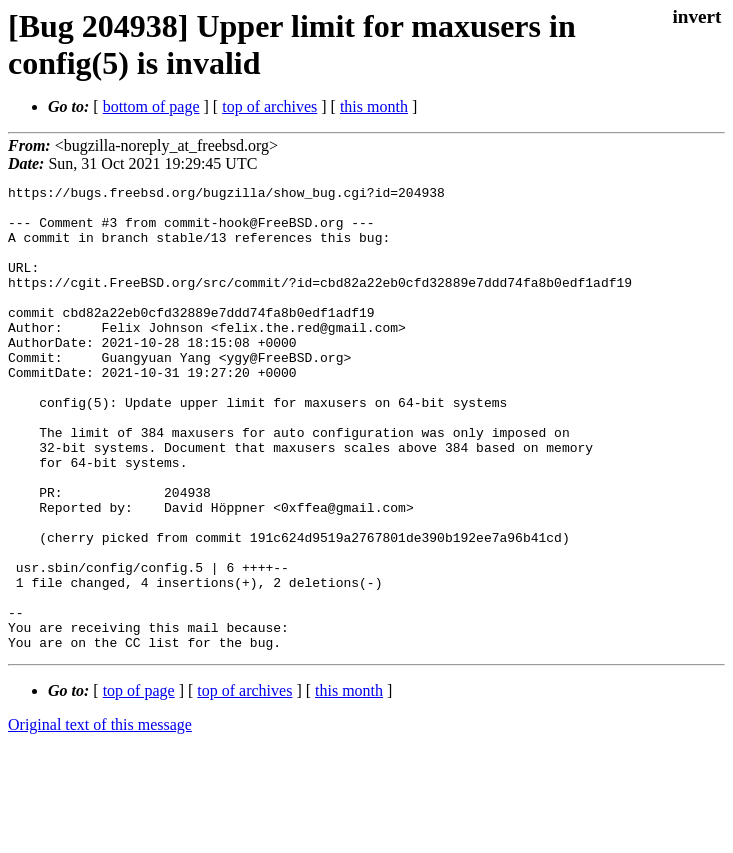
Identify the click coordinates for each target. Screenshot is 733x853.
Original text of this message (100, 817)
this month (374, 106)
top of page (139, 783)
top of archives (269, 106)
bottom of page (151, 106)
